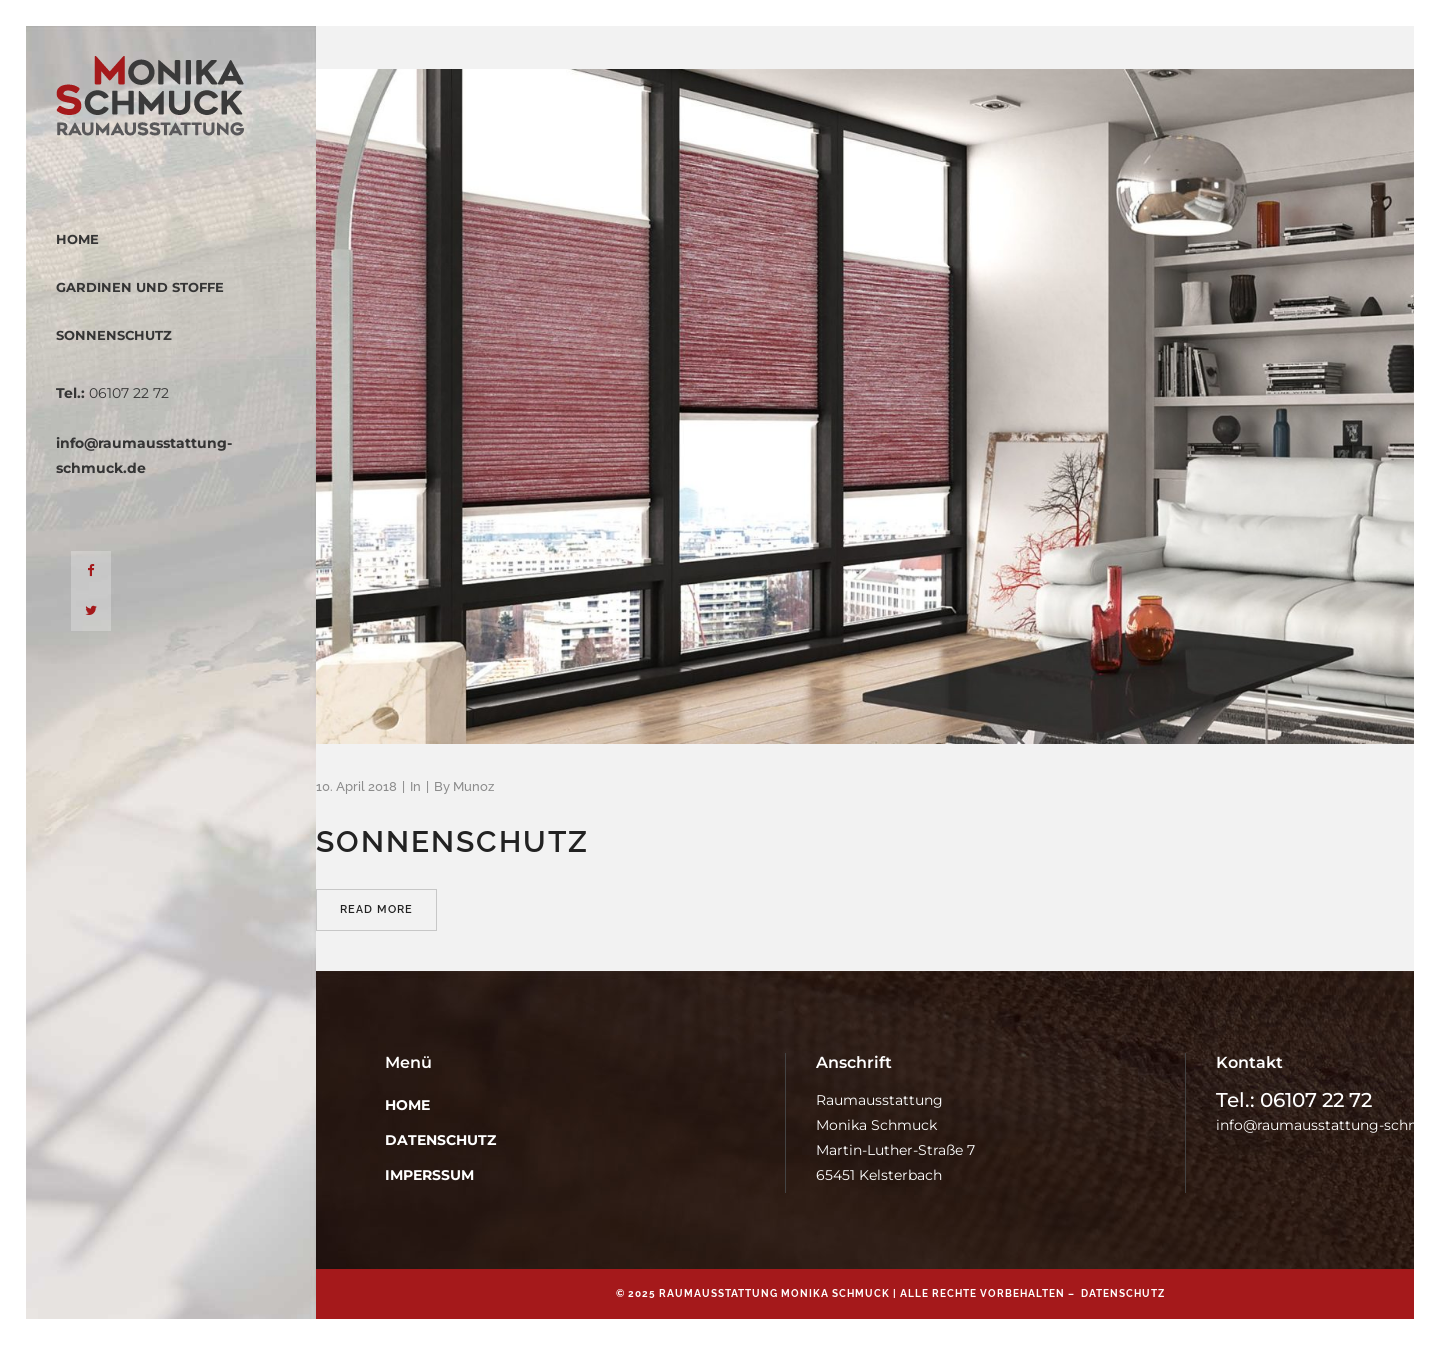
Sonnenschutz (452, 841)
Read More (376, 909)
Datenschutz (440, 1140)
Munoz (473, 786)
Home (407, 1105)
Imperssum (429, 1175)
